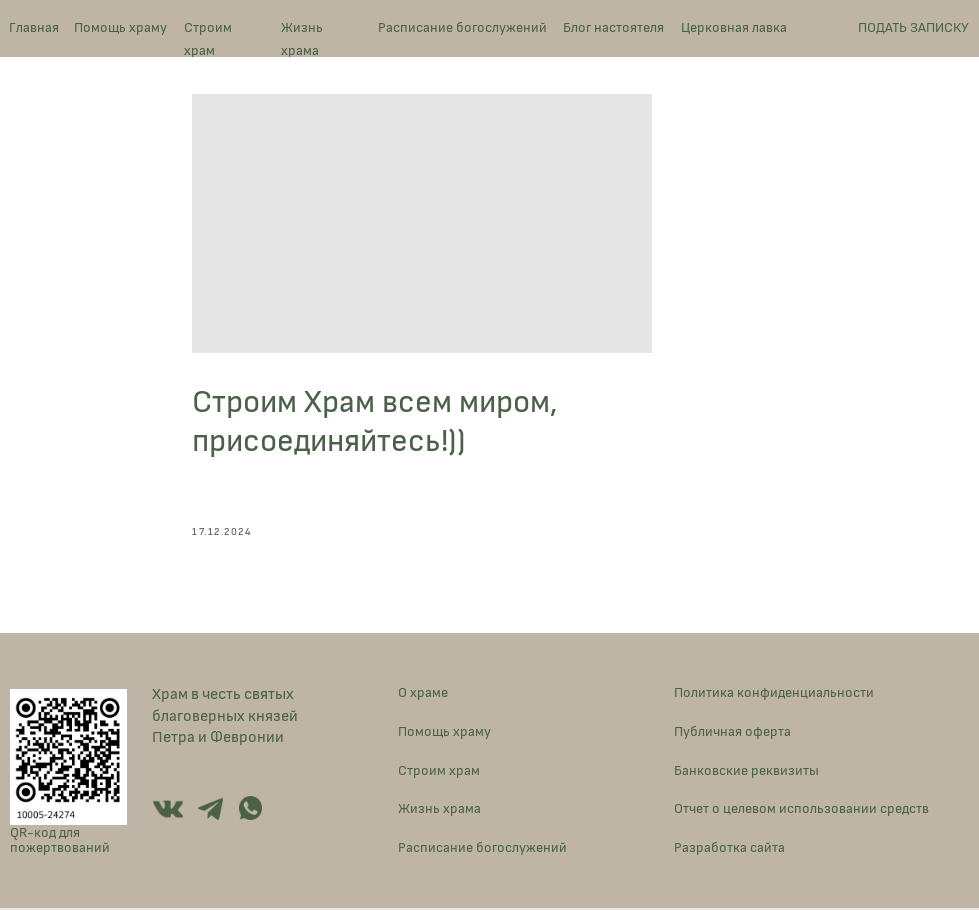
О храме (423, 694)
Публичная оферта (732, 733)
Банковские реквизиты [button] (746, 772)
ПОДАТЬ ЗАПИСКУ (913, 27)
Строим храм (208, 38)
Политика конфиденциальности (774, 694)
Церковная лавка (734, 27)
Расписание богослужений (462, 27)
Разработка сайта (729, 850)
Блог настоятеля (613, 27)
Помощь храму (120, 27)
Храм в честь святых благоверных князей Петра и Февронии (225, 717)
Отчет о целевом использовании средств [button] (801, 811)
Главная (34, 27)
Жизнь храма (302, 38)
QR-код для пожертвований (60, 842)
